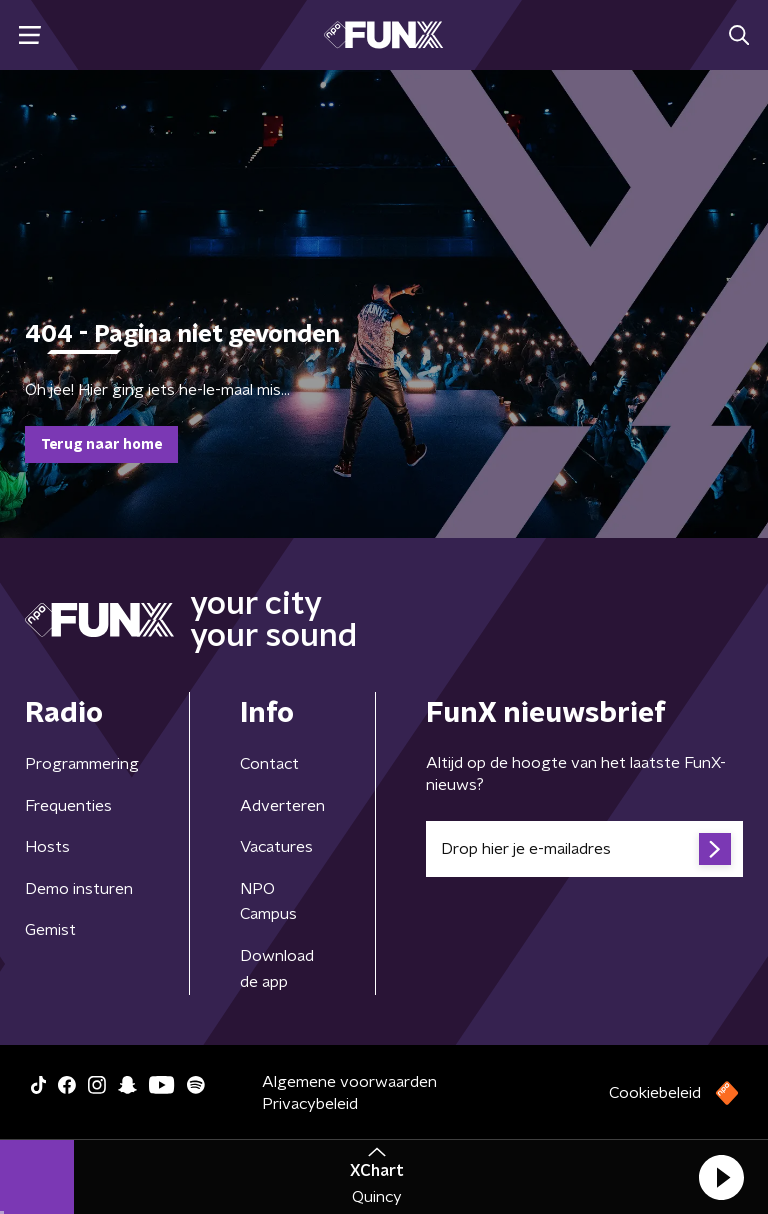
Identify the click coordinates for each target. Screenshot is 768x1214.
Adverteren (282, 806)
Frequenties (68, 806)
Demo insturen (79, 889)
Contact (269, 764)
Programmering (82, 764)
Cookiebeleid (655, 1093)
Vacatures (276, 847)
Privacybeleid (310, 1104)
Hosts (47, 847)
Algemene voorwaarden (349, 1082)
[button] (721, 1177)
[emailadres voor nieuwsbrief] (584, 849)
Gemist (50, 930)
